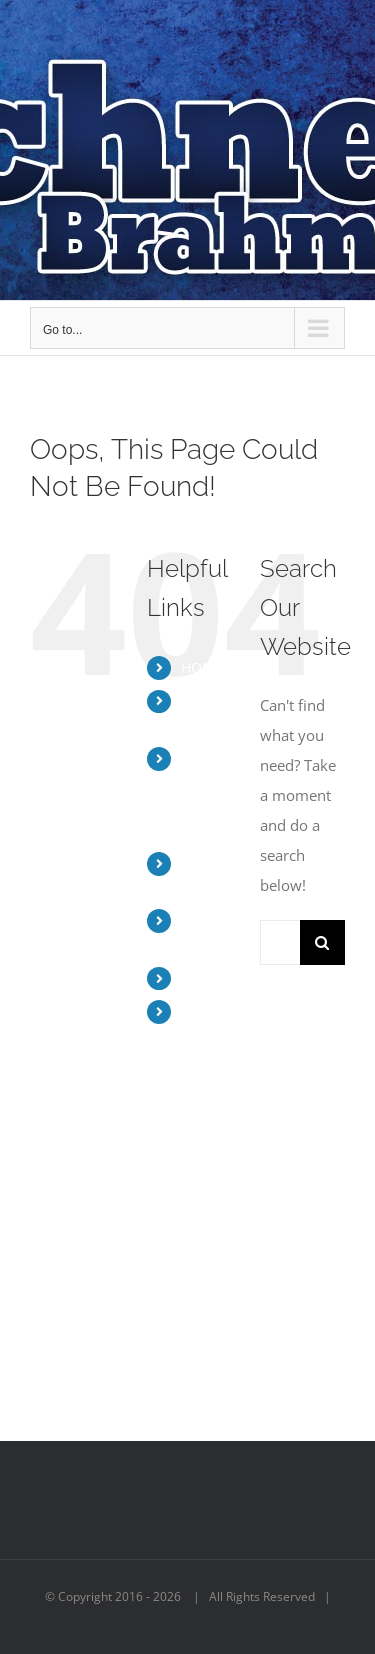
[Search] (322, 942)
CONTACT (213, 978)
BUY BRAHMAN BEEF (216, 1035)
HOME (202, 667)
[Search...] (280, 942)
